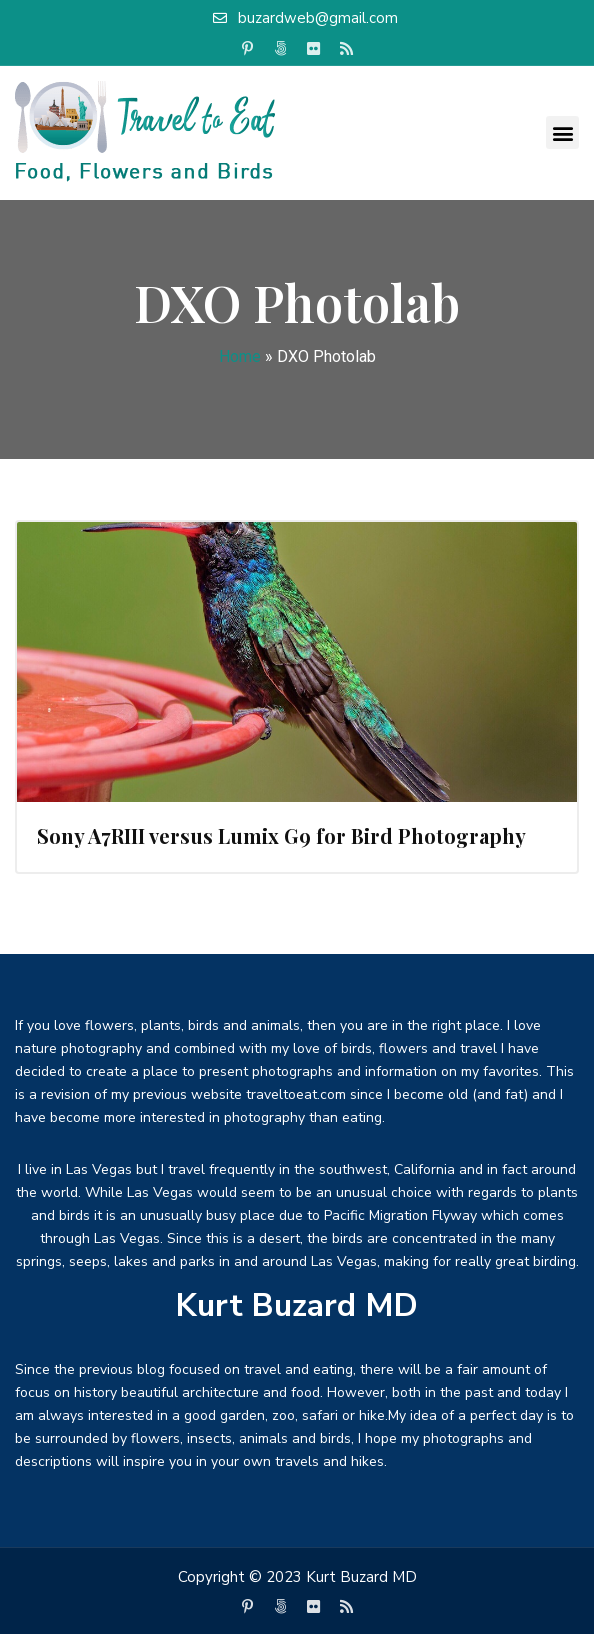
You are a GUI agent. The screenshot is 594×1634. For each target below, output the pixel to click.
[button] (562, 132)
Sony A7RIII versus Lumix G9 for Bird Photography (281, 835)
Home (240, 356)
